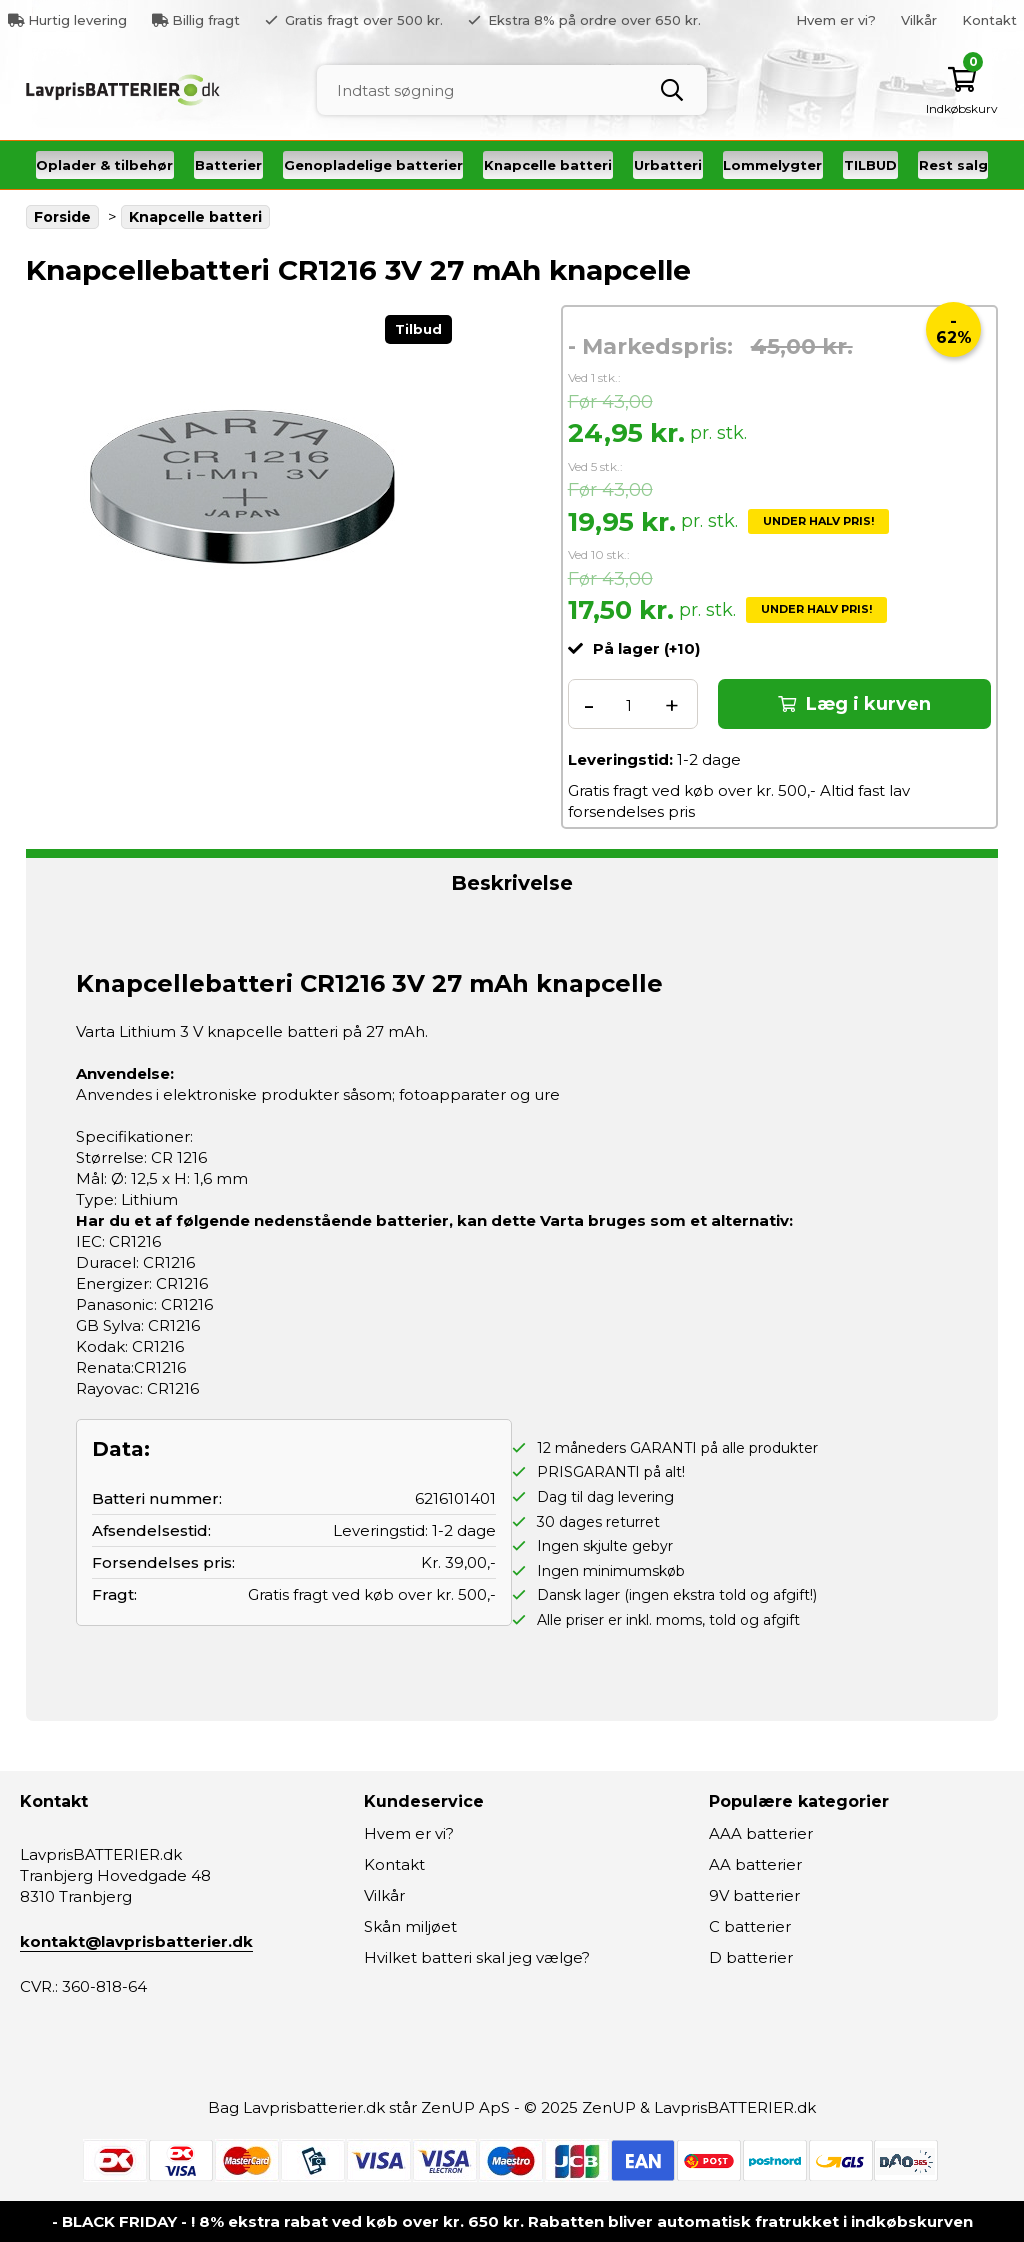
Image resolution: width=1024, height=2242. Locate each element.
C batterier (750, 1926)
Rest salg (953, 165)
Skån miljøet (410, 1926)
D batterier (751, 1957)
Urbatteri (668, 165)
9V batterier (754, 1895)
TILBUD (870, 165)
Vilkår (919, 20)
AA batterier (755, 1864)
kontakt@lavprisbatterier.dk (136, 1941)
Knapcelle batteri (548, 165)
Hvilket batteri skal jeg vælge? (477, 1957)
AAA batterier (761, 1833)
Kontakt (989, 20)
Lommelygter (772, 165)
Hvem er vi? (836, 20)
